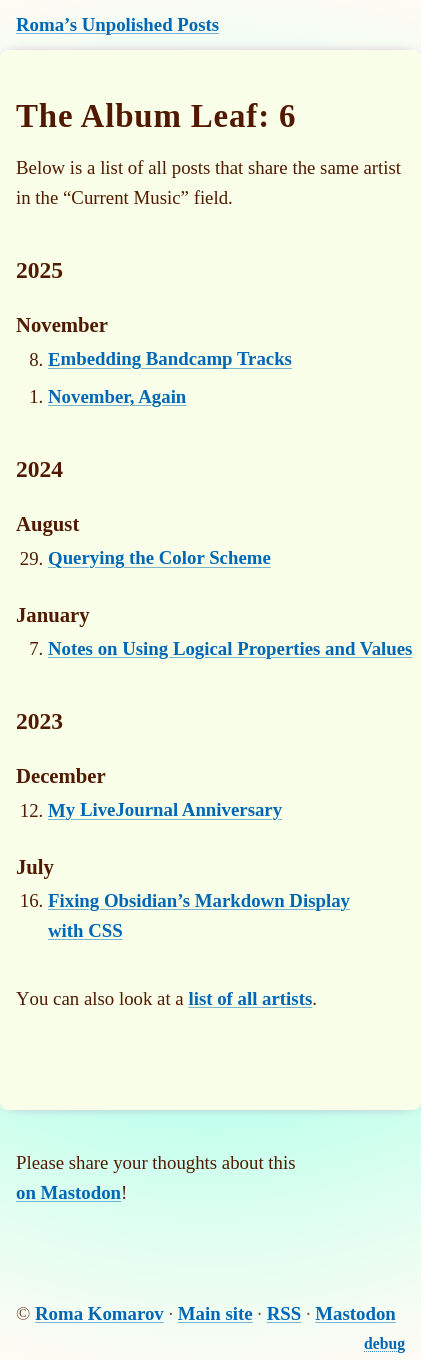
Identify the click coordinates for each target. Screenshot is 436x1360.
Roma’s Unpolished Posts (117, 24)
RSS (284, 1313)
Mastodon (355, 1313)
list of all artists (250, 998)
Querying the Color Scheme (159, 558)
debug (384, 1343)
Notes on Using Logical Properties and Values (230, 648)
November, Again (117, 396)
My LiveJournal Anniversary (165, 810)
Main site (215, 1313)
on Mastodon (68, 1192)
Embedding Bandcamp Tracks (170, 359)
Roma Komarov (99, 1313)
